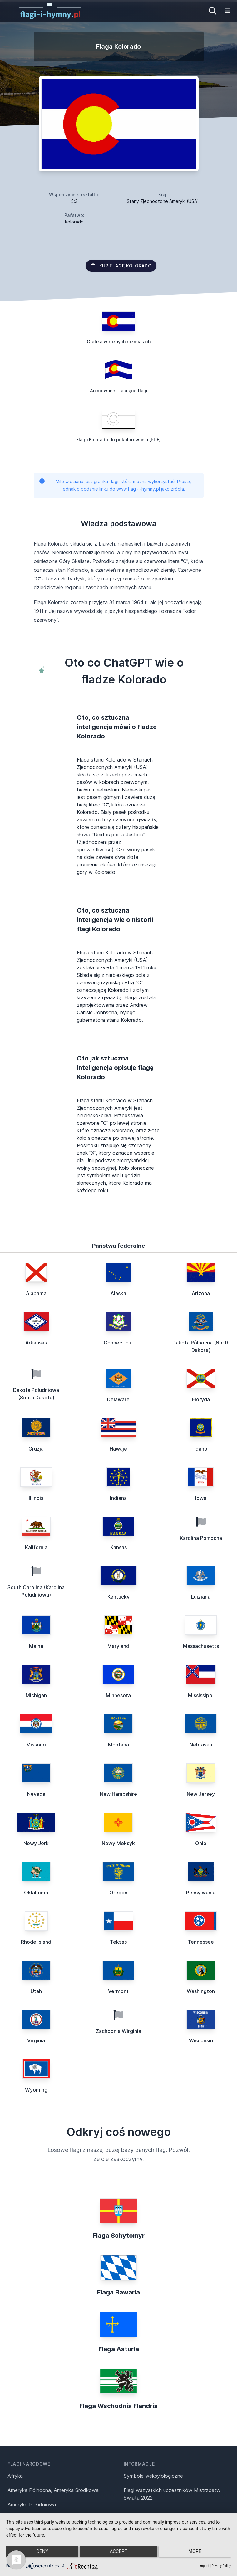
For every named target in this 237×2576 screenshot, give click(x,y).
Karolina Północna (201, 1538)
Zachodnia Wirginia (118, 2031)
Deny (40, 2554)
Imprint (204, 2566)
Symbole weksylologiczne (153, 2476)
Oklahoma (36, 1892)
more (197, 2554)
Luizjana (200, 1597)
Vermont (118, 1991)
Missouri (36, 1744)
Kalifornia (36, 1547)
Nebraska (201, 1744)
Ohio (200, 1843)
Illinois (36, 1498)
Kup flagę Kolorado (121, 265)
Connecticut (118, 1342)
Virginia (36, 2040)
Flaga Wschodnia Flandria (118, 2406)
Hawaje (118, 1449)
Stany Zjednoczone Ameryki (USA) (163, 201)
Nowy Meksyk (118, 1843)
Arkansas (36, 1342)
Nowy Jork (36, 1843)
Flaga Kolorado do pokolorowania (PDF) (118, 439)
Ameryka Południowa (31, 2504)
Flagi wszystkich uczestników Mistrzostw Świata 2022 (172, 2494)
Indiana (118, 1498)
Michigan (36, 1695)
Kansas (118, 1547)
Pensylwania (200, 1892)
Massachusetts (201, 1646)
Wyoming (36, 2090)
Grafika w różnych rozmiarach (119, 341)
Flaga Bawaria (118, 2292)
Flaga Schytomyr (119, 2235)
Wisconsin (201, 2040)
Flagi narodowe (28, 2463)
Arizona (201, 1293)
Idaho (200, 1449)
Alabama (36, 1293)
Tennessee (201, 1942)
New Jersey (201, 1794)
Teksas (118, 1942)
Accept (118, 2554)
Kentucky (118, 1597)
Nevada (36, 1794)
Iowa (200, 1498)
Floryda (201, 1399)
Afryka (15, 2476)
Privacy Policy (221, 2566)
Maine (36, 1646)
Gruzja (36, 1449)
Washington (201, 1991)
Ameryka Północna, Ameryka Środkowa (53, 2490)
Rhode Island (36, 1942)
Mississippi (201, 1695)
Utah (36, 1991)
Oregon (118, 1892)
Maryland (118, 1646)
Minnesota (118, 1695)
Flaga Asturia (118, 2349)
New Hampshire (118, 1794)
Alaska (118, 1293)
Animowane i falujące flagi (118, 390)
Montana (118, 1744)
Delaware (118, 1399)
